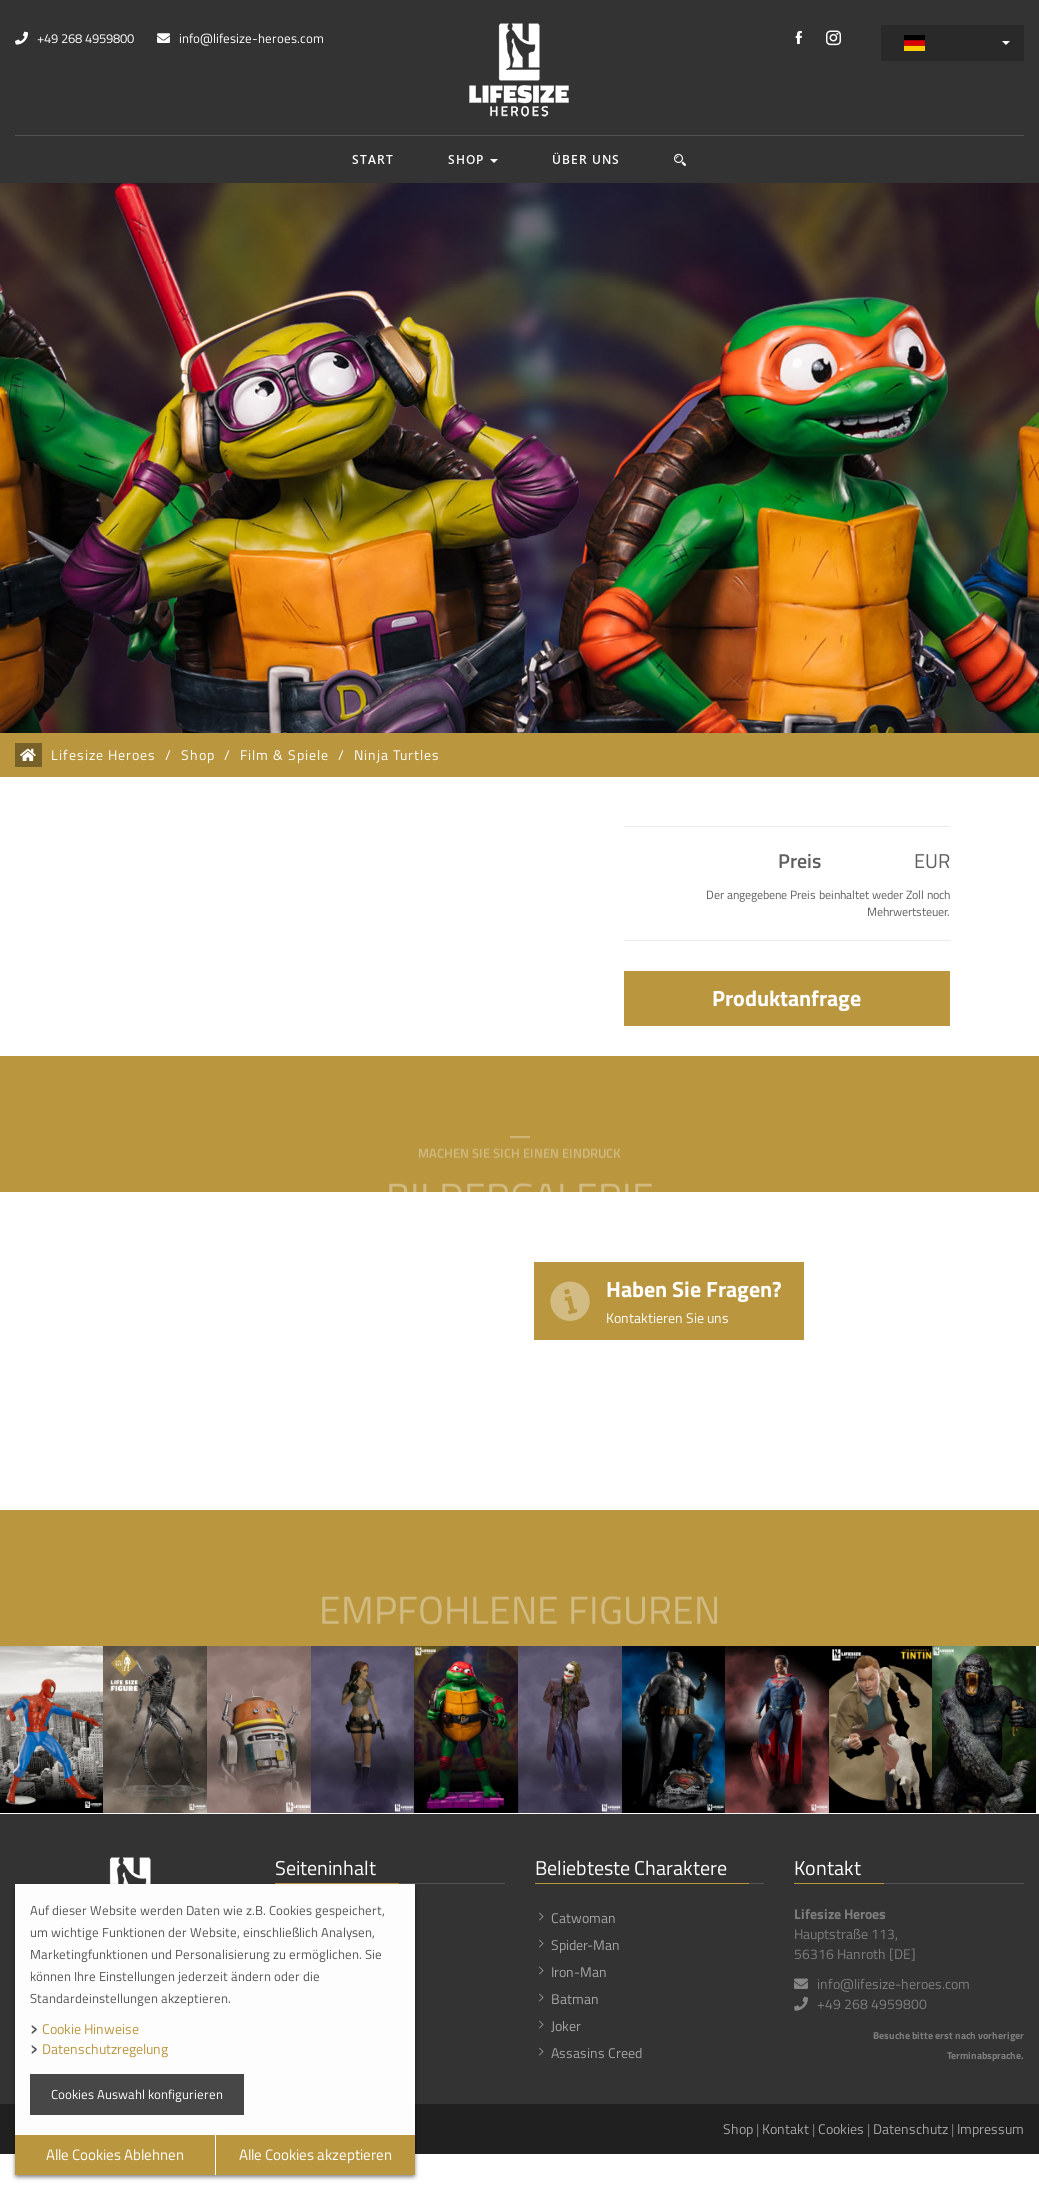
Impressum (990, 2128)
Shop (473, 159)
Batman (575, 1998)
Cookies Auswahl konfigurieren (137, 2094)
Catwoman (583, 1917)
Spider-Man (585, 1944)
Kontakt (785, 2128)
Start (373, 159)
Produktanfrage (786, 998)
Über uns (586, 159)
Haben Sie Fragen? (694, 1299)
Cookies (841, 2128)
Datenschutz (910, 2128)
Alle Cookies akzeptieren (315, 2154)
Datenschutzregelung (105, 2048)
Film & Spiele (284, 755)
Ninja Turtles (397, 755)
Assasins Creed (596, 2052)
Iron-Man (579, 1971)
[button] (680, 159)
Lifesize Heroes (103, 755)
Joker (566, 2025)
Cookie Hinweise (90, 2028)
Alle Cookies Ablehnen (115, 2154)
